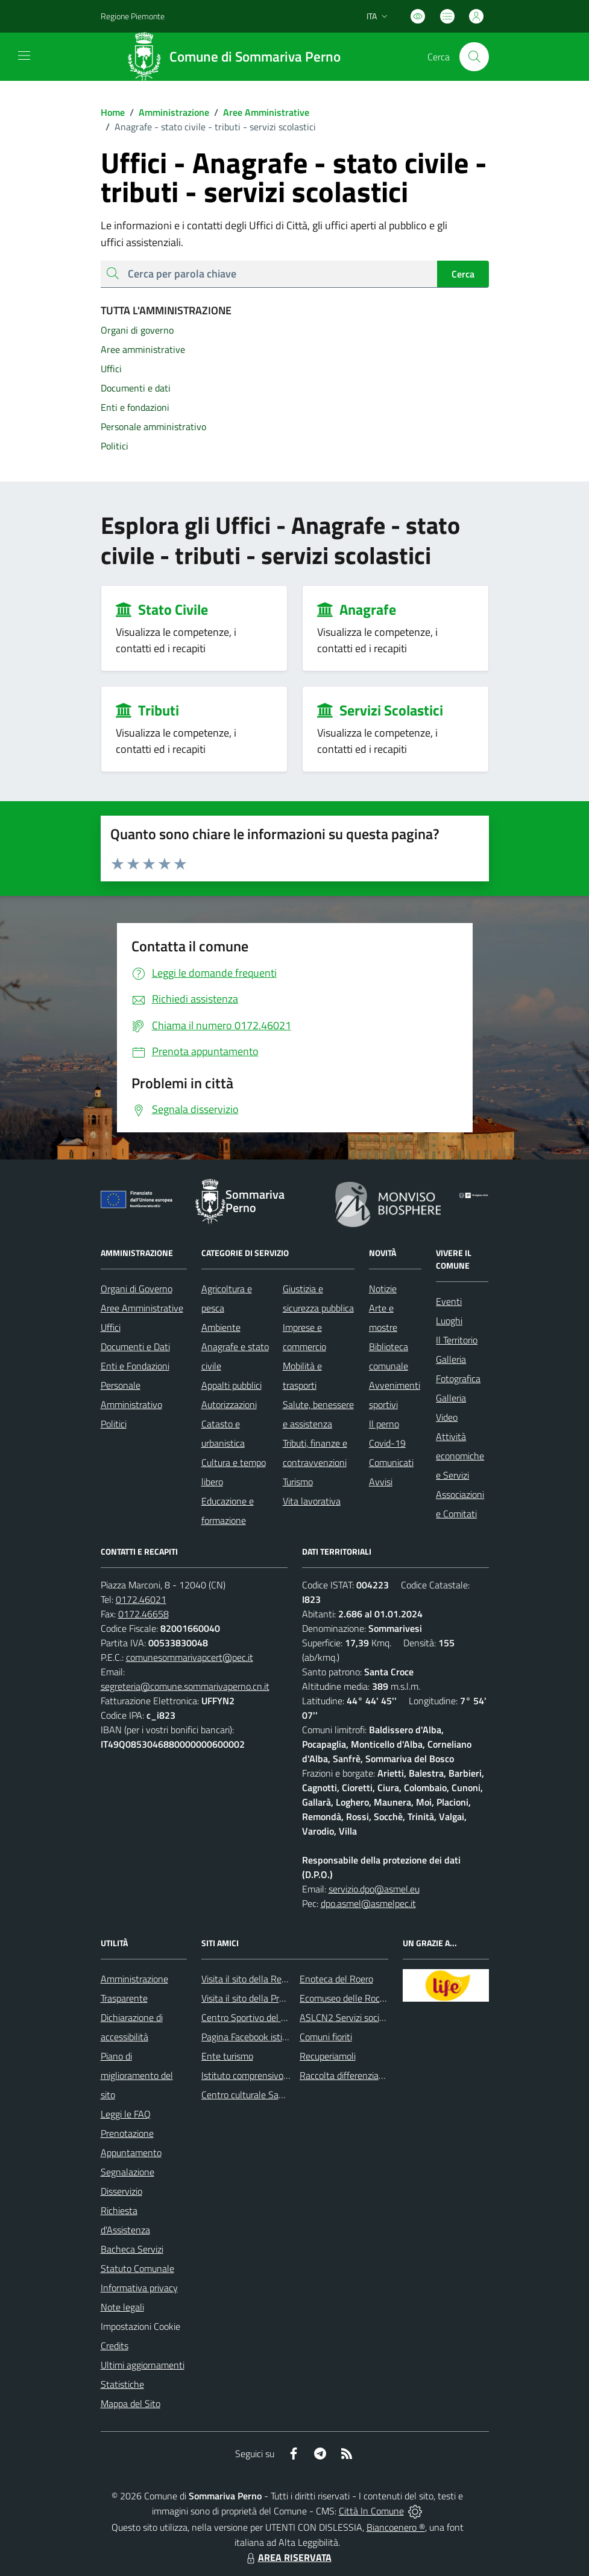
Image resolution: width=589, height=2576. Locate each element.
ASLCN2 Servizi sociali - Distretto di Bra (379, 2017)
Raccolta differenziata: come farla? (369, 2075)
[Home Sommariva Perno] (237, 56)
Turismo (298, 1481)
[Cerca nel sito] (473, 56)
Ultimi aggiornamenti (142, 2365)
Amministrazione (167, 112)
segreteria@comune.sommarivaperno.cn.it (185, 1686)
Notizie (383, 1288)
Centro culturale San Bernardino (265, 2094)
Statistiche (122, 2384)
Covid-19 (387, 1443)
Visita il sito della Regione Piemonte (272, 1979)
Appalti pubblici (231, 1385)
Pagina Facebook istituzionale (260, 2036)
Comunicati (391, 1462)
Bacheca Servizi (132, 2249)
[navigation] (24, 55)
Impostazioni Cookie (140, 2326)
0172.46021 (141, 1599)
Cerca (463, 274)
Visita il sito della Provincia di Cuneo (272, 1998)
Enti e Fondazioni (135, 1366)
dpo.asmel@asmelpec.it (368, 1903)
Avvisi (380, 1481)
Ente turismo (227, 2056)
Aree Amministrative (259, 112)
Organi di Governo (136, 1288)
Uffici (111, 1327)
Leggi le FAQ (126, 2114)
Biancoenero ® (396, 2527)
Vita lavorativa (312, 1501)
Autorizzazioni (229, 1404)
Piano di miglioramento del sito (137, 2075)
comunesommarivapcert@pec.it (189, 1657)
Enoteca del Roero (336, 1979)
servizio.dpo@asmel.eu (374, 1889)
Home (113, 112)
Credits (114, 2345)
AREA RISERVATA (288, 2557)
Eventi (449, 1301)
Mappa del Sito (130, 2403)
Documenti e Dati (135, 1346)
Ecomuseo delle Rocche (347, 1998)
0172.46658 (143, 1614)
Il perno (384, 1423)
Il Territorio (456, 1340)
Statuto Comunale (137, 2268)
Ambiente (221, 1327)
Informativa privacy (139, 2287)
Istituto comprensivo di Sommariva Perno (283, 2075)
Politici (114, 1423)
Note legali (122, 2307)
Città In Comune (371, 2511)
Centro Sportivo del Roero (252, 2017)
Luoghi (449, 1320)
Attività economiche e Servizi (460, 1455)
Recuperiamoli (328, 2056)
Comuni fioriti (326, 2036)
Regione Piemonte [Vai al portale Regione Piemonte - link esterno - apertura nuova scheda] (133, 16)
